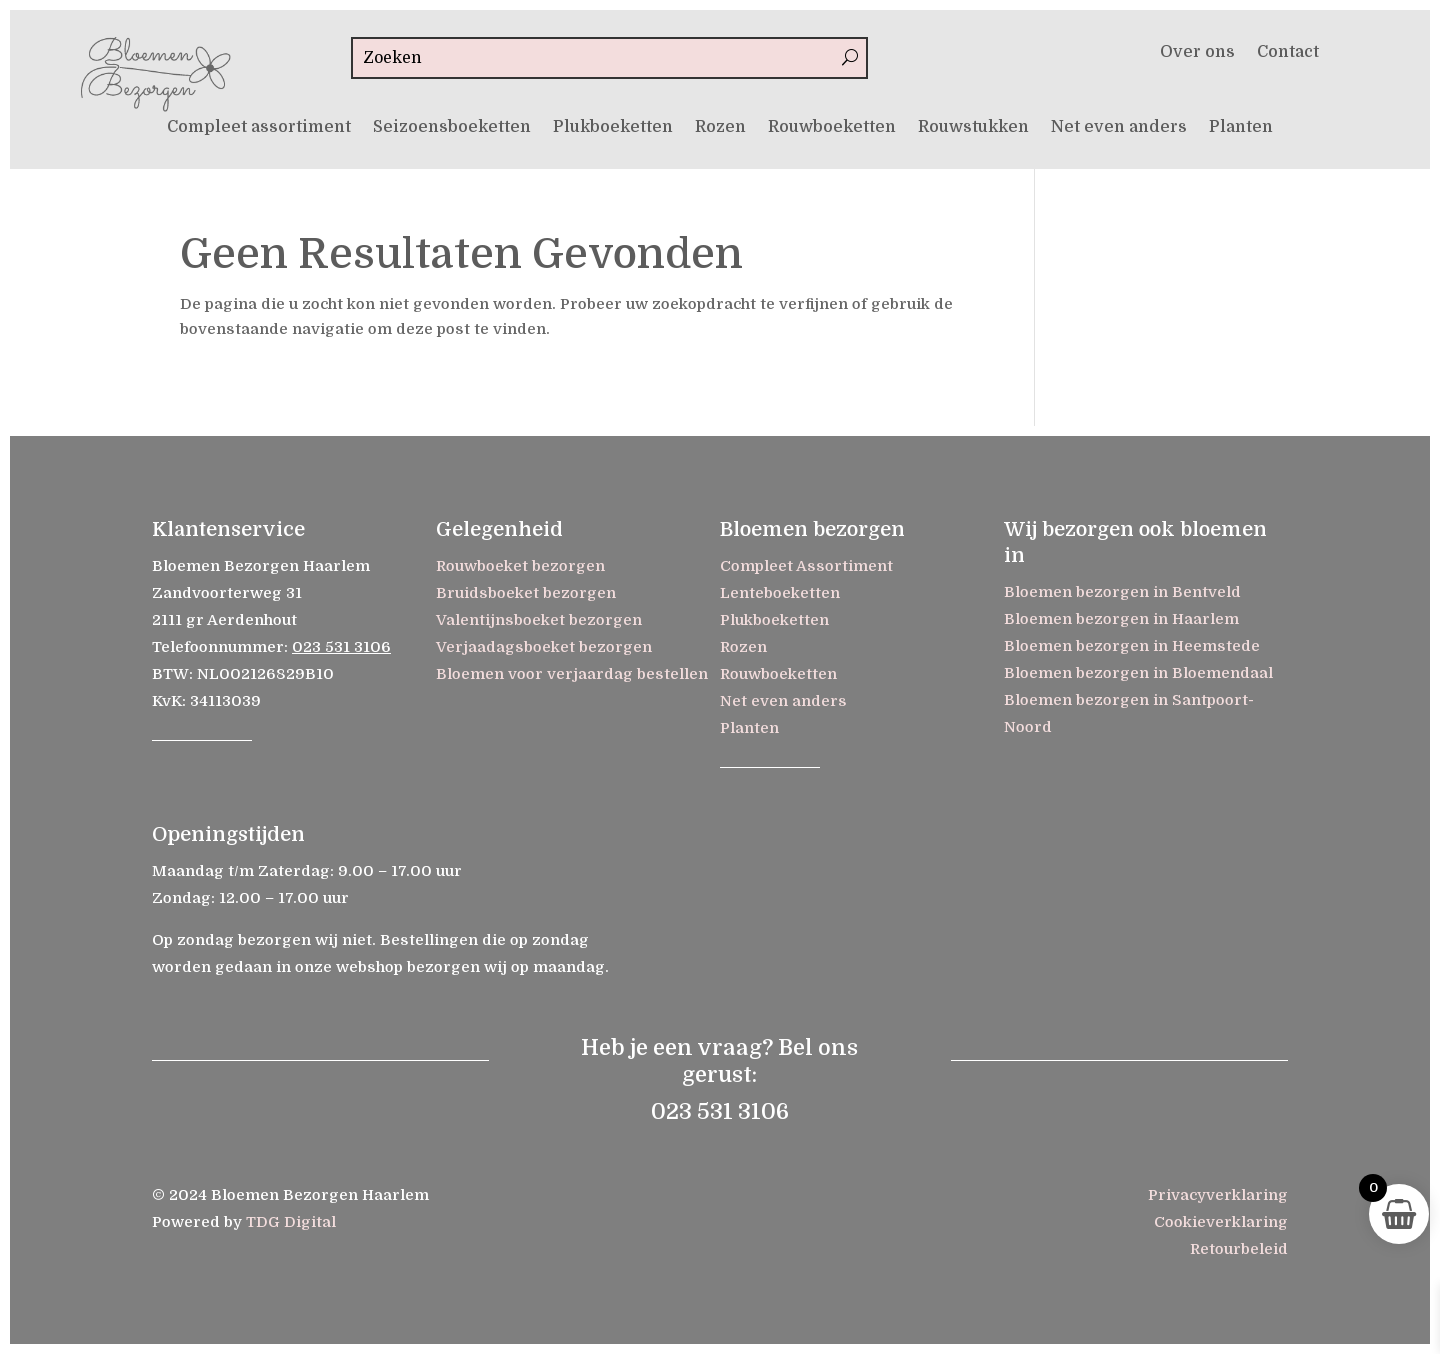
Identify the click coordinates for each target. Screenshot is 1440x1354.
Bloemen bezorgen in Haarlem (1121, 619)
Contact (1288, 53)
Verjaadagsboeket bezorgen (544, 647)
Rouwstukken (973, 128)
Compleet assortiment (259, 128)
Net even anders (1119, 128)
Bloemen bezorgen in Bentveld (1122, 592)
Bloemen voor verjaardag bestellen (572, 674)
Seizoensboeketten (452, 128)
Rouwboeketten (832, 128)
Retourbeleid (1239, 1249)
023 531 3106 (341, 647)
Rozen (720, 128)
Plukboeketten (613, 128)
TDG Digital (291, 1222)
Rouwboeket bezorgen (520, 566)
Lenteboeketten (780, 593)
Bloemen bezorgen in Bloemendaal (1138, 673)
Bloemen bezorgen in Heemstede (1132, 646)
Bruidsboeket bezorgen (526, 593)
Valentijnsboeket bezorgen (539, 620)
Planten (1241, 128)
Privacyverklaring (1218, 1195)
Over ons (1197, 53)
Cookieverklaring (1221, 1222)
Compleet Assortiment (806, 566)
